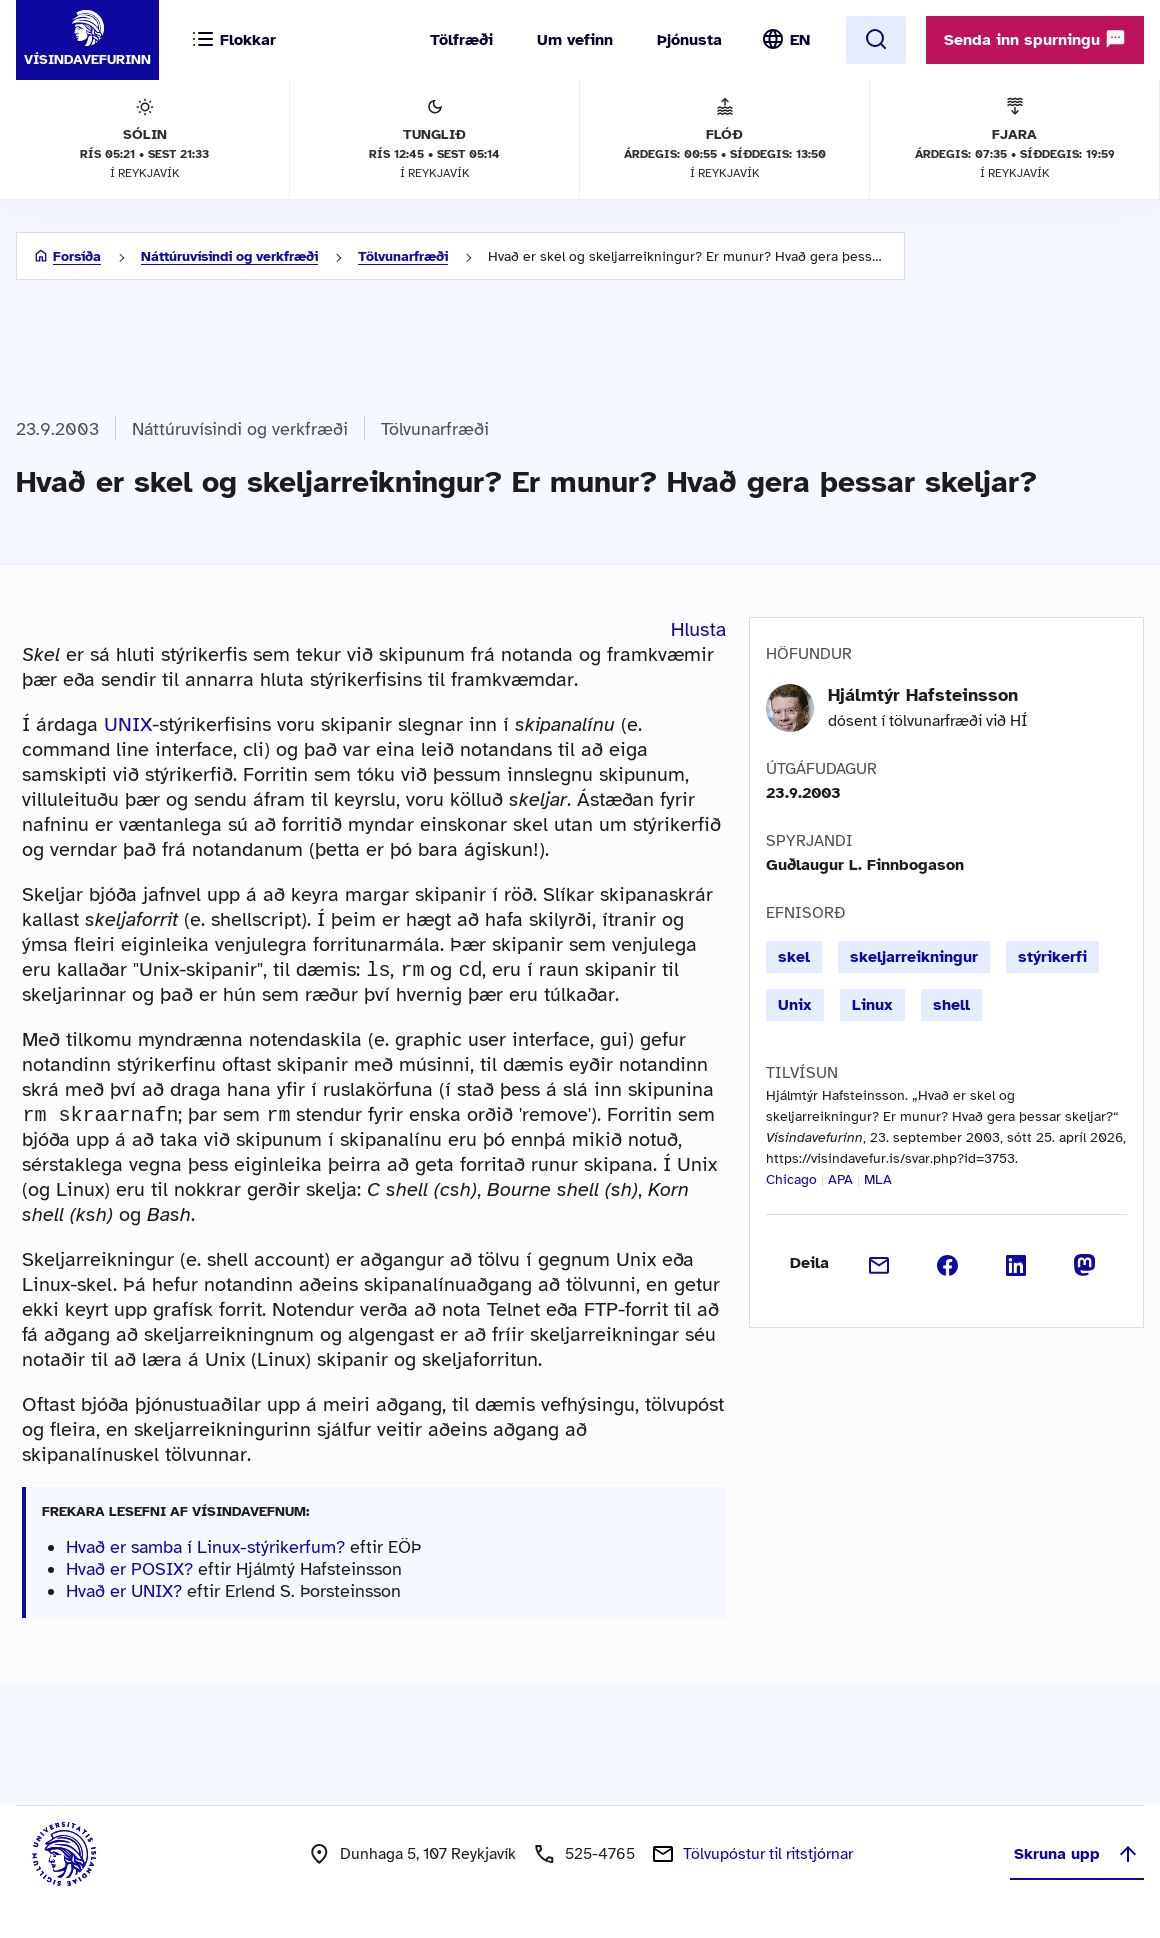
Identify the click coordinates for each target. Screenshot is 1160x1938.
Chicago (791, 1179)
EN (800, 40)
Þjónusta (689, 40)
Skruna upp (1077, 1858)
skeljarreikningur (914, 957)
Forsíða (77, 256)
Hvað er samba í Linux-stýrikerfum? (205, 1551)
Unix (795, 1005)
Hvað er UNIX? (124, 1595)
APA (840, 1179)
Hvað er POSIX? (129, 1573)
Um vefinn (575, 40)
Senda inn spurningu (1035, 39)
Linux (872, 1005)
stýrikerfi (1052, 957)
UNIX (128, 724)
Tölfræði (461, 40)
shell (951, 1005)
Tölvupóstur (768, 1858)
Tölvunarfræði (403, 256)
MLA (878, 1179)
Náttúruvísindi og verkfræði (229, 256)
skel (794, 957)
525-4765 (600, 1858)
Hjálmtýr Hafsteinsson (923, 695)
